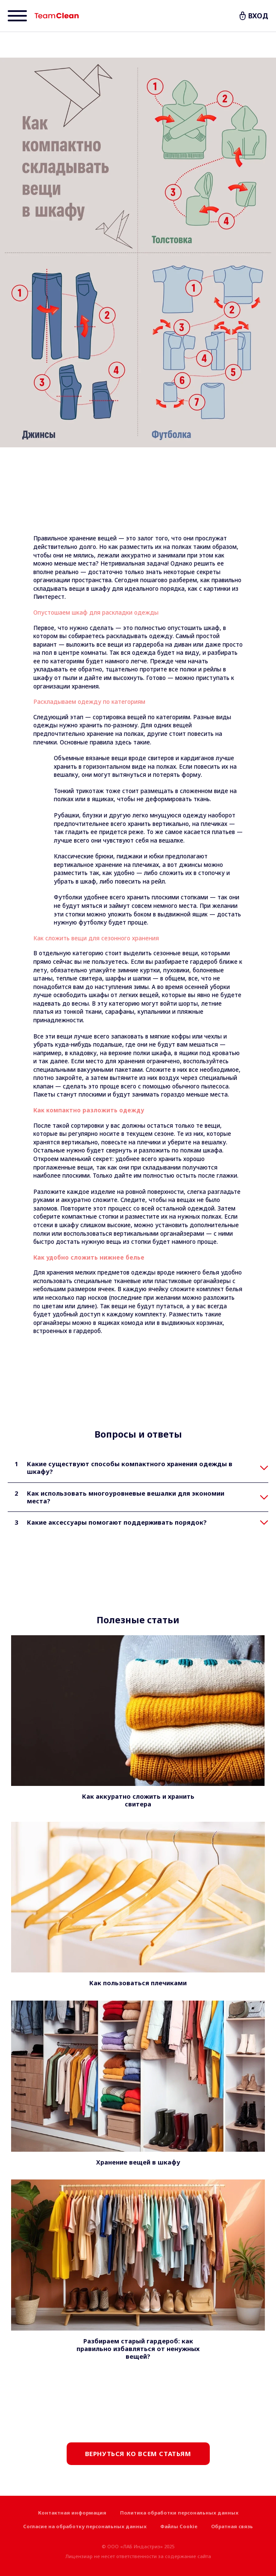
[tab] (138, 1468)
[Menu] (17, 16)
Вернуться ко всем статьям (138, 2453)
